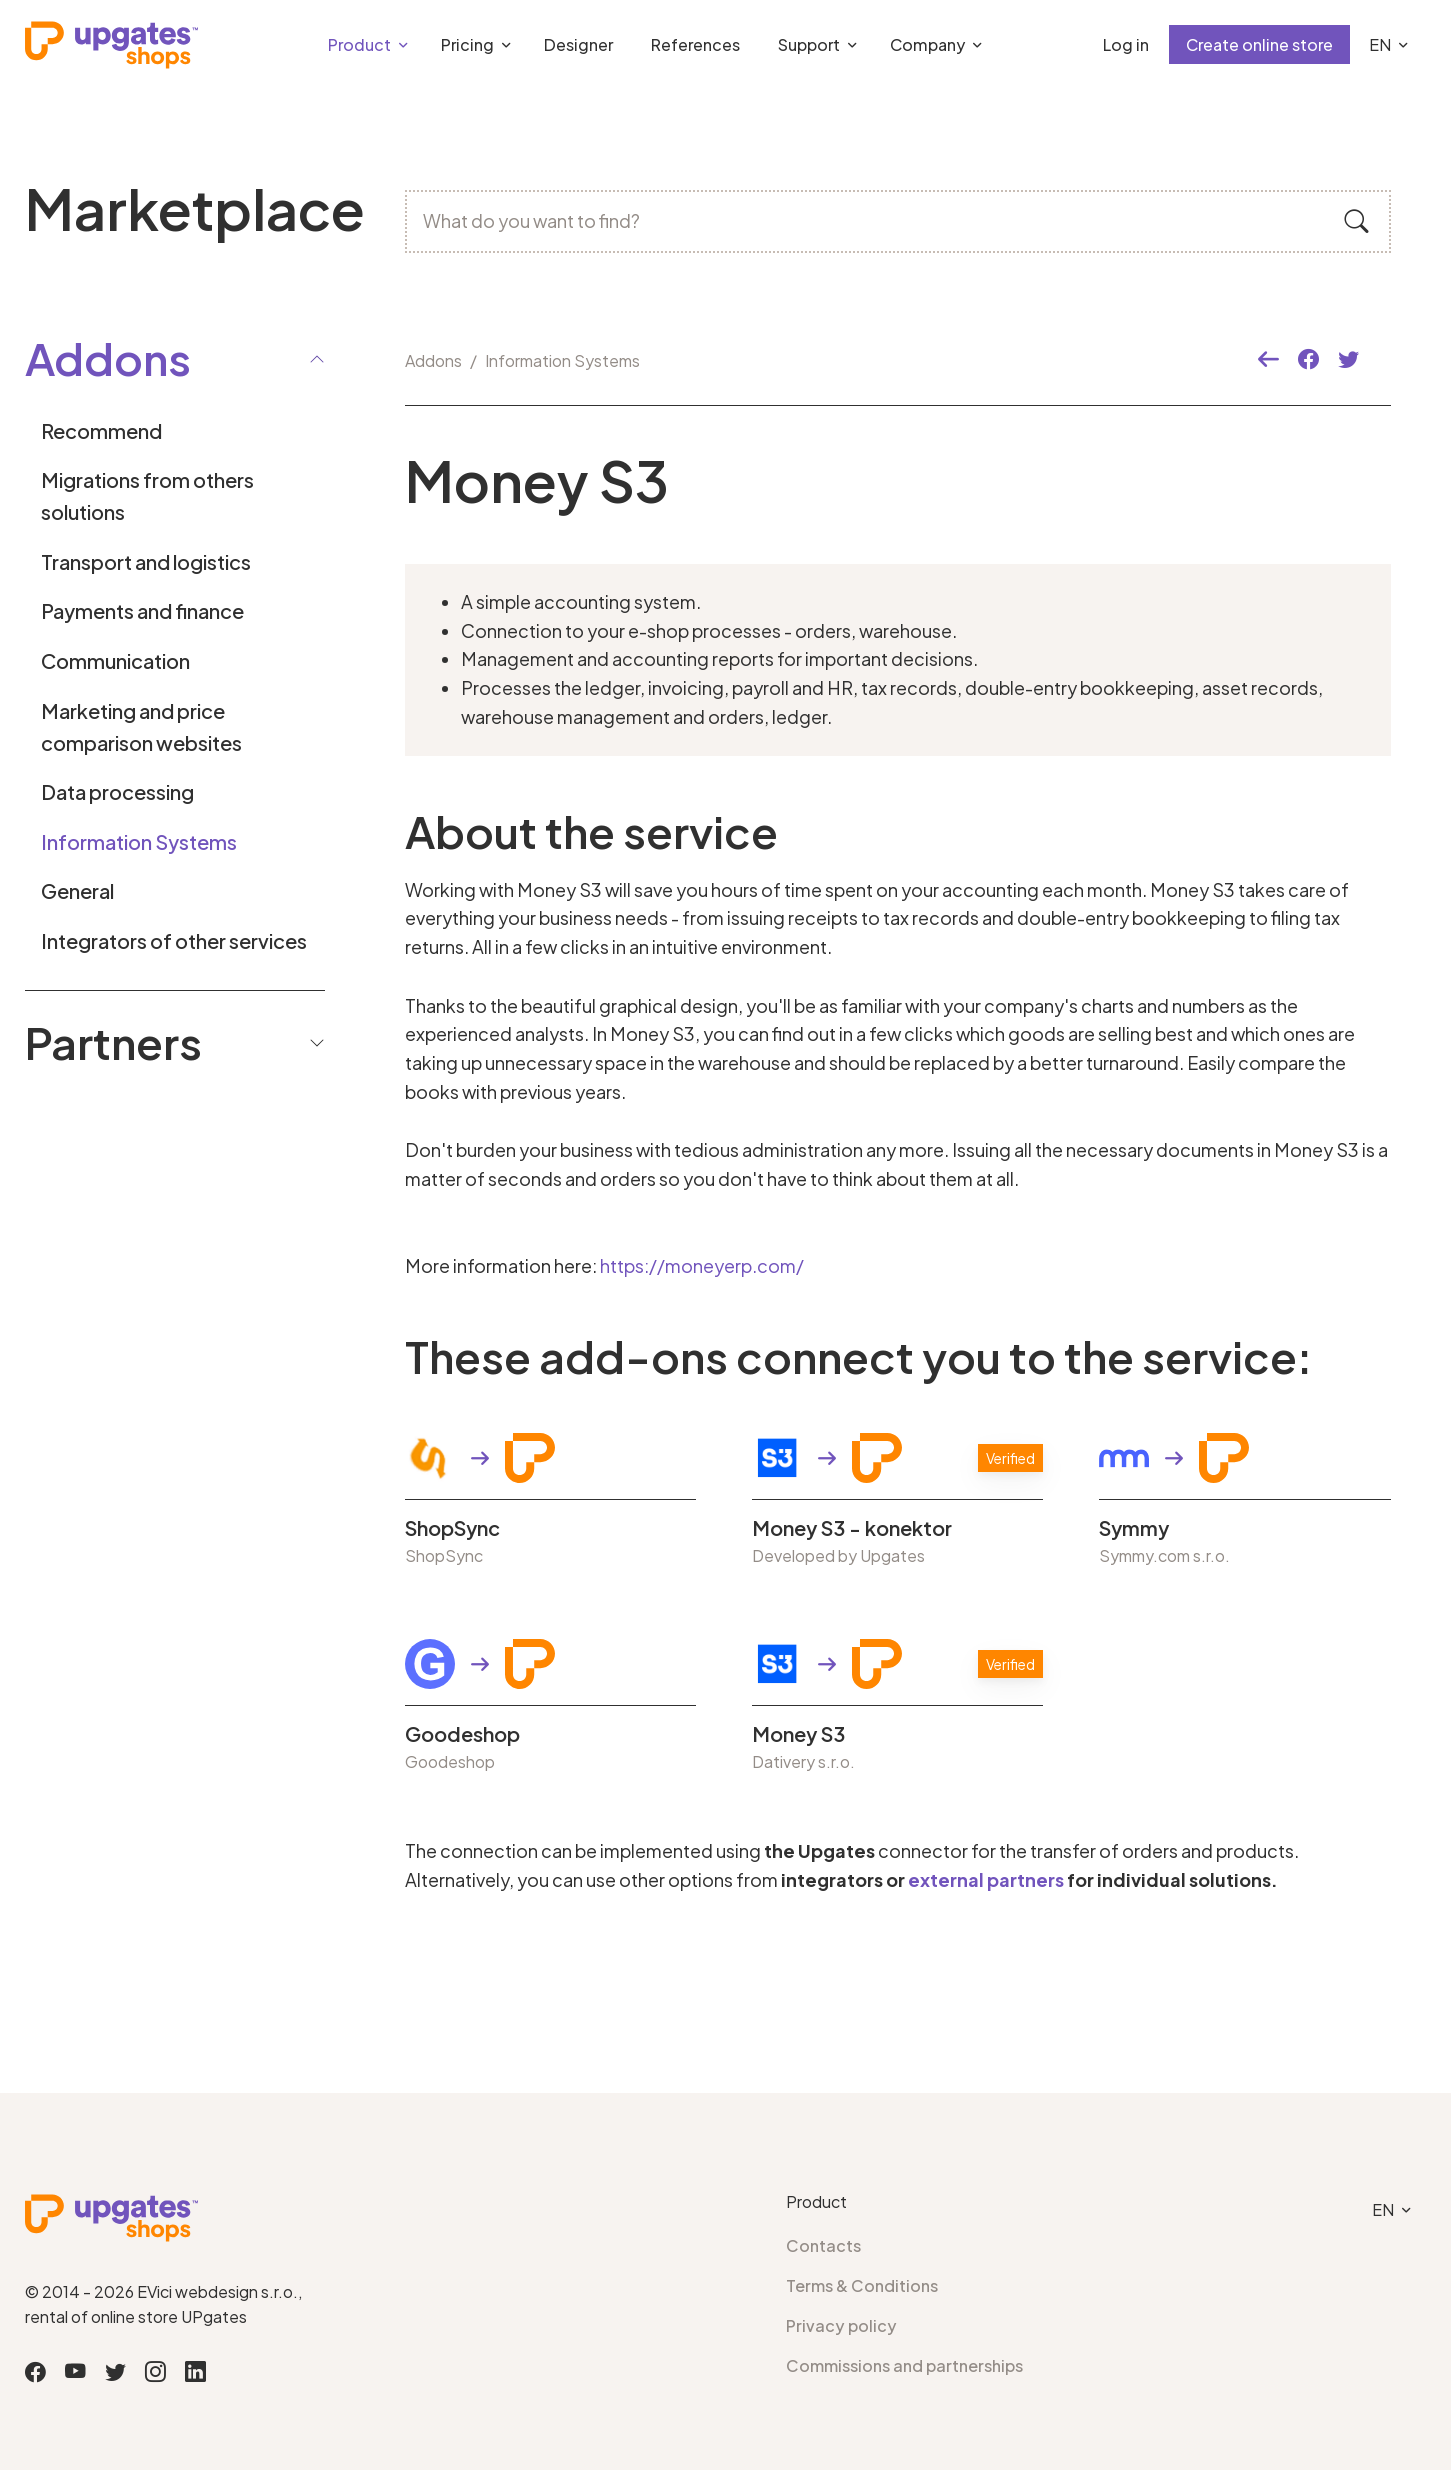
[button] (1268, 360)
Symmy (1134, 1528)
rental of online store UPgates (136, 2316)
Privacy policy (841, 2325)
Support (809, 44)
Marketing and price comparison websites (141, 726)
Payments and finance (142, 610)
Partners (175, 1042)
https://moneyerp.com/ (702, 1265)
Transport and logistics (146, 561)
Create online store (1259, 44)
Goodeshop (462, 1734)
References (695, 44)
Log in (1126, 44)
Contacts (823, 2245)
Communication (115, 660)
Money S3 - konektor (852, 1528)
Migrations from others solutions (147, 495)
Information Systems (139, 841)
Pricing (467, 44)
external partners (986, 1879)
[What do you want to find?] (897, 221)
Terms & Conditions (862, 2285)
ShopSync (452, 1528)
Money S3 (798, 1734)
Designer (578, 44)
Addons (433, 360)
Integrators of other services (174, 940)
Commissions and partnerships (904, 2365)
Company (927, 44)
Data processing (117, 791)
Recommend (101, 430)
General (77, 890)
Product (359, 44)
